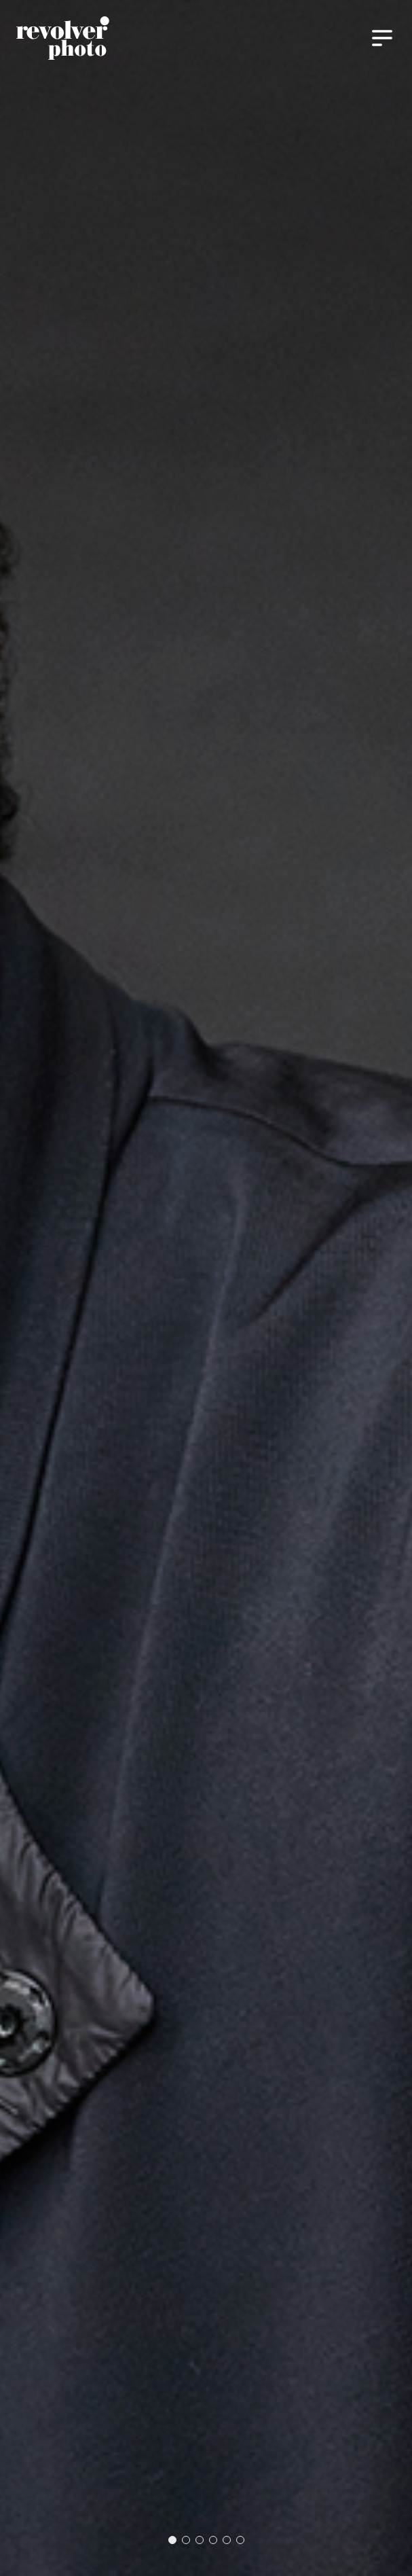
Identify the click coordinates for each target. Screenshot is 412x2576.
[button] (172, 2540)
